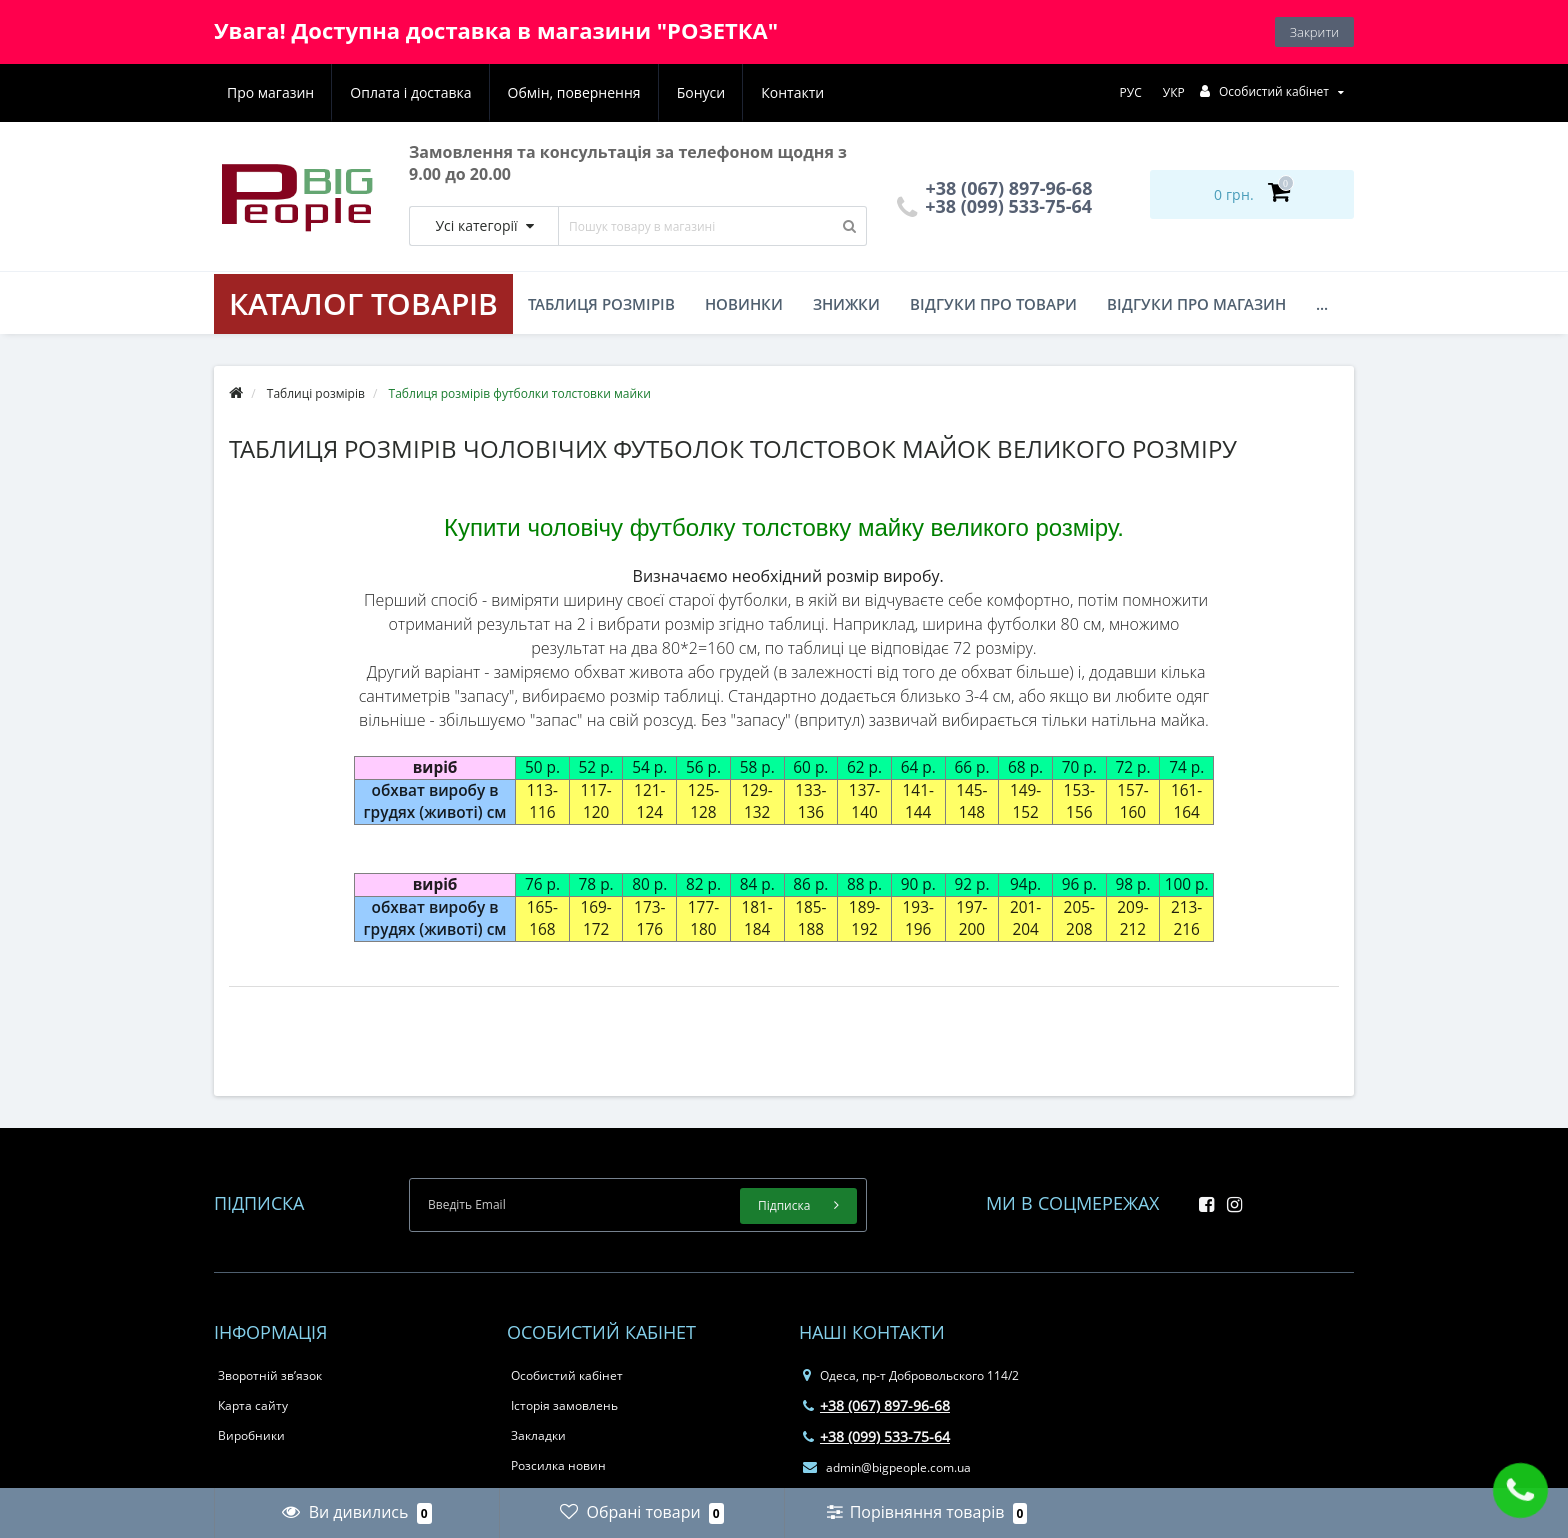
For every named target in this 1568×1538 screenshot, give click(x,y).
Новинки (744, 304)
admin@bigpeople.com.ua (887, 1467)
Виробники (251, 1435)
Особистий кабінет (567, 1375)
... (1322, 304)
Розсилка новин (558, 1465)
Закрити (1314, 32)
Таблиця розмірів (601, 304)
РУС (1131, 92)
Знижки (846, 304)
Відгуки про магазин (1196, 304)
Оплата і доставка (410, 92)
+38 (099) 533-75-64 (995, 206)
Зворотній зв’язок (270, 1375)
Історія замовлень (564, 1405)
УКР (1174, 92)
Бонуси (701, 92)
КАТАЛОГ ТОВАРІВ (363, 303)
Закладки (538, 1435)
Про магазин (270, 92)
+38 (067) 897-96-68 (876, 1405)
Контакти (792, 92)
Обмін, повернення (574, 92)
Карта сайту (253, 1405)
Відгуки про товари (993, 304)
